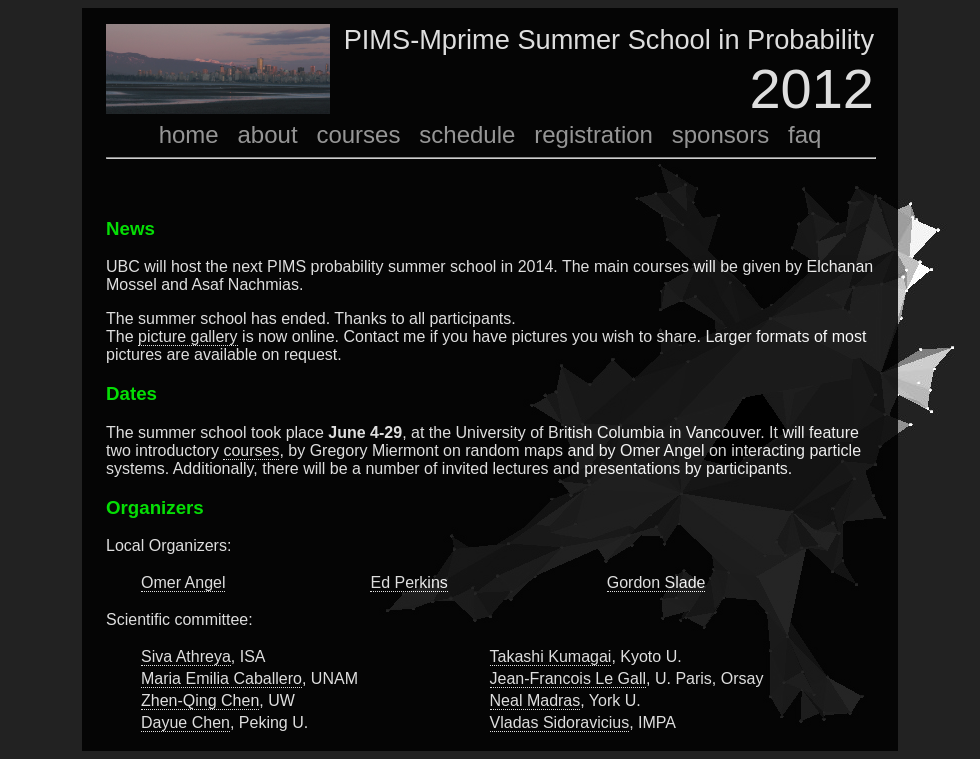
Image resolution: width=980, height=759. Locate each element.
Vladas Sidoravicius (560, 722)
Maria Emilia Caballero (221, 678)
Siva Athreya (186, 656)
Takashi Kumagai (551, 656)
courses (358, 134)
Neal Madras (535, 700)
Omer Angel (183, 582)
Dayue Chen (185, 722)
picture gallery (188, 336)
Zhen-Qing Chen (200, 700)
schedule (467, 134)
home (189, 134)
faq (804, 134)
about (268, 134)
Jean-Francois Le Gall (568, 678)
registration (593, 134)
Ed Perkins (408, 582)
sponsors (720, 134)
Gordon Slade (656, 582)
